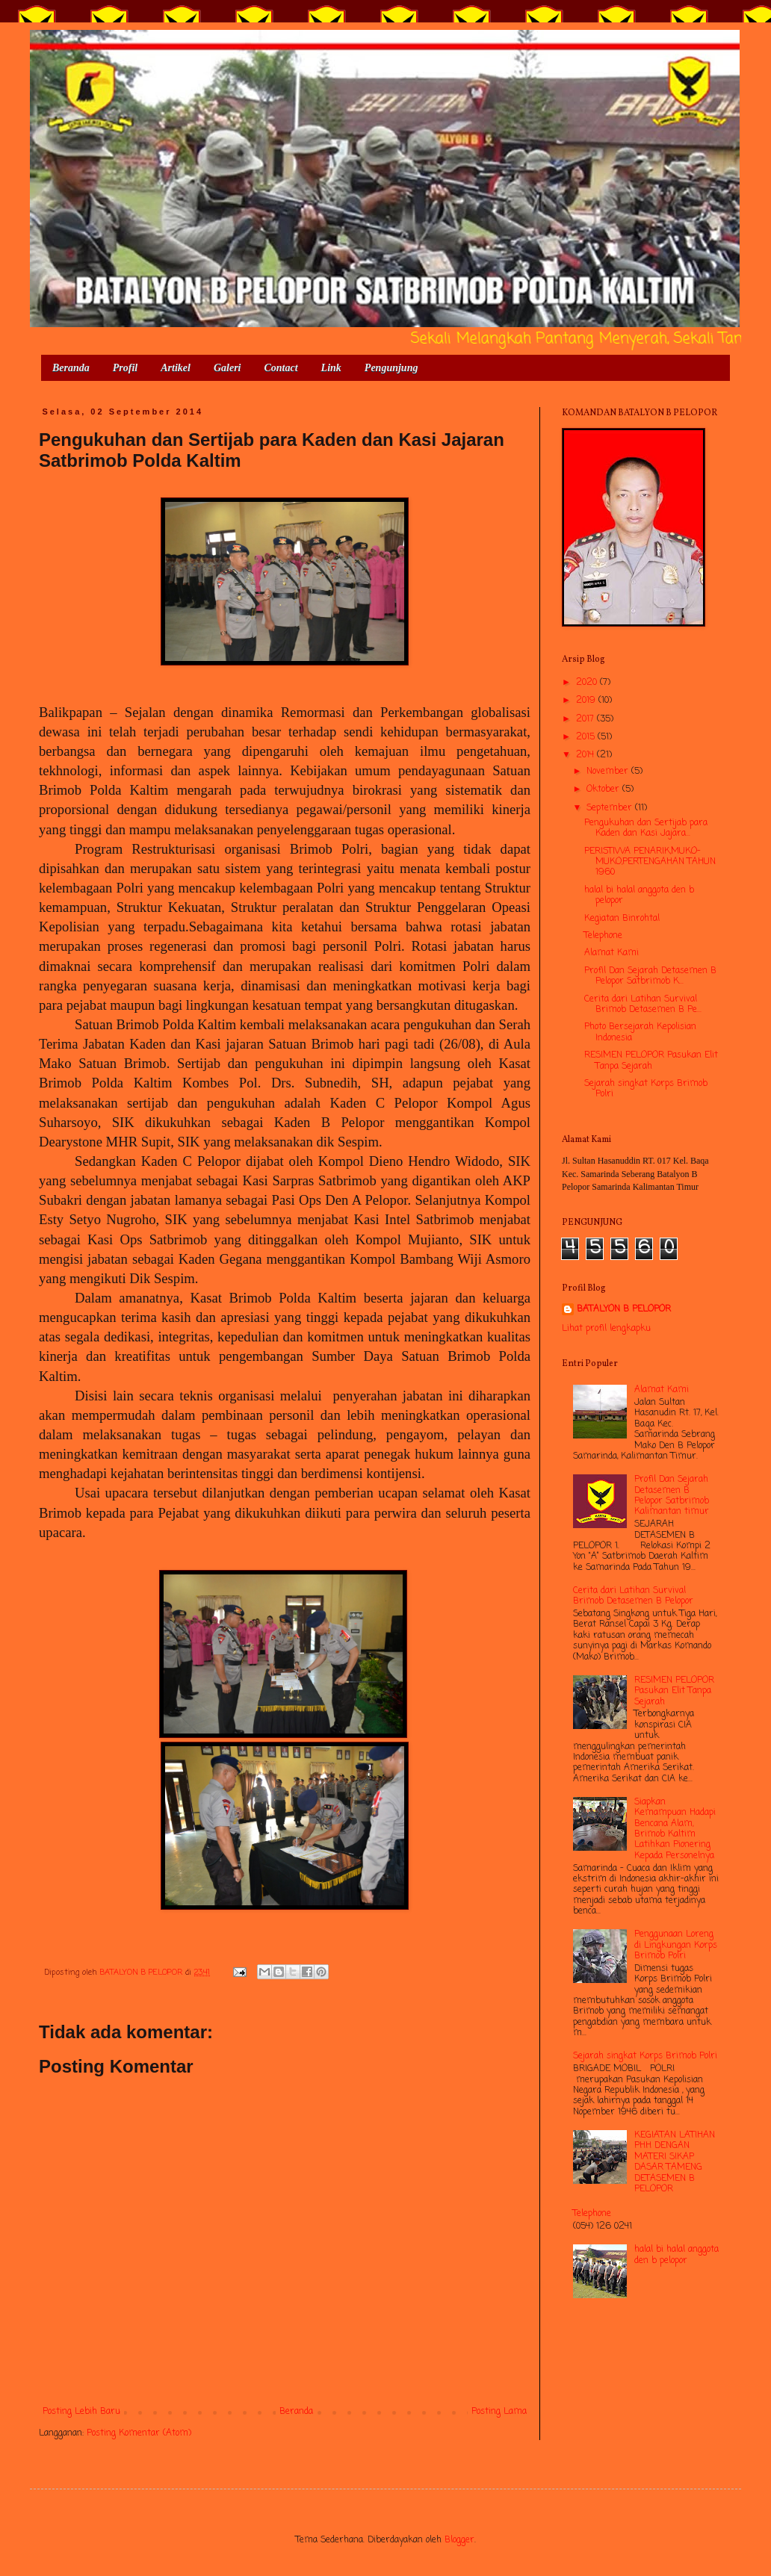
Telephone (603, 936)
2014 (586, 755)
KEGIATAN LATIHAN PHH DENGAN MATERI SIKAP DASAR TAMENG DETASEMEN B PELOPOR (674, 2162)
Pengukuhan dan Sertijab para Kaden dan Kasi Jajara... (645, 828)
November (608, 771)
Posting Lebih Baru (81, 2411)
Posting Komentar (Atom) (139, 2433)
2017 (586, 719)
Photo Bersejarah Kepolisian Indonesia (640, 1032)
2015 (587, 737)
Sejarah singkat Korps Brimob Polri (645, 1089)
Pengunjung (391, 367)
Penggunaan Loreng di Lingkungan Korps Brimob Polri (675, 1945)
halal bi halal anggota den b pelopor (639, 895)
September (610, 808)
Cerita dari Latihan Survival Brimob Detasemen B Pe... (643, 1005)
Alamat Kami (611, 953)
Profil (125, 367)
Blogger (459, 2540)
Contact (280, 367)
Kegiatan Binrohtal (622, 918)
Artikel (176, 367)
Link (331, 367)
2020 (588, 682)
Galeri (227, 367)
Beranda (71, 367)
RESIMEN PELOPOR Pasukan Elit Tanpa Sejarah (651, 1061)
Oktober (604, 789)
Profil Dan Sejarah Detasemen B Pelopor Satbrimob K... (650, 976)
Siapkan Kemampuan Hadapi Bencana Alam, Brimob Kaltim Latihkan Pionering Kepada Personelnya (675, 1829)
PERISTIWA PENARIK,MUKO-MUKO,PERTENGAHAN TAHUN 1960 (650, 862)
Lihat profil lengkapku (606, 1328)
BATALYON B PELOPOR (624, 1309)
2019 (587, 700)
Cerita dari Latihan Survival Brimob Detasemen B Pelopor (633, 1596)
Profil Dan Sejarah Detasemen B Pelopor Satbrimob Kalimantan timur (671, 1495)
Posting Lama (499, 2411)
